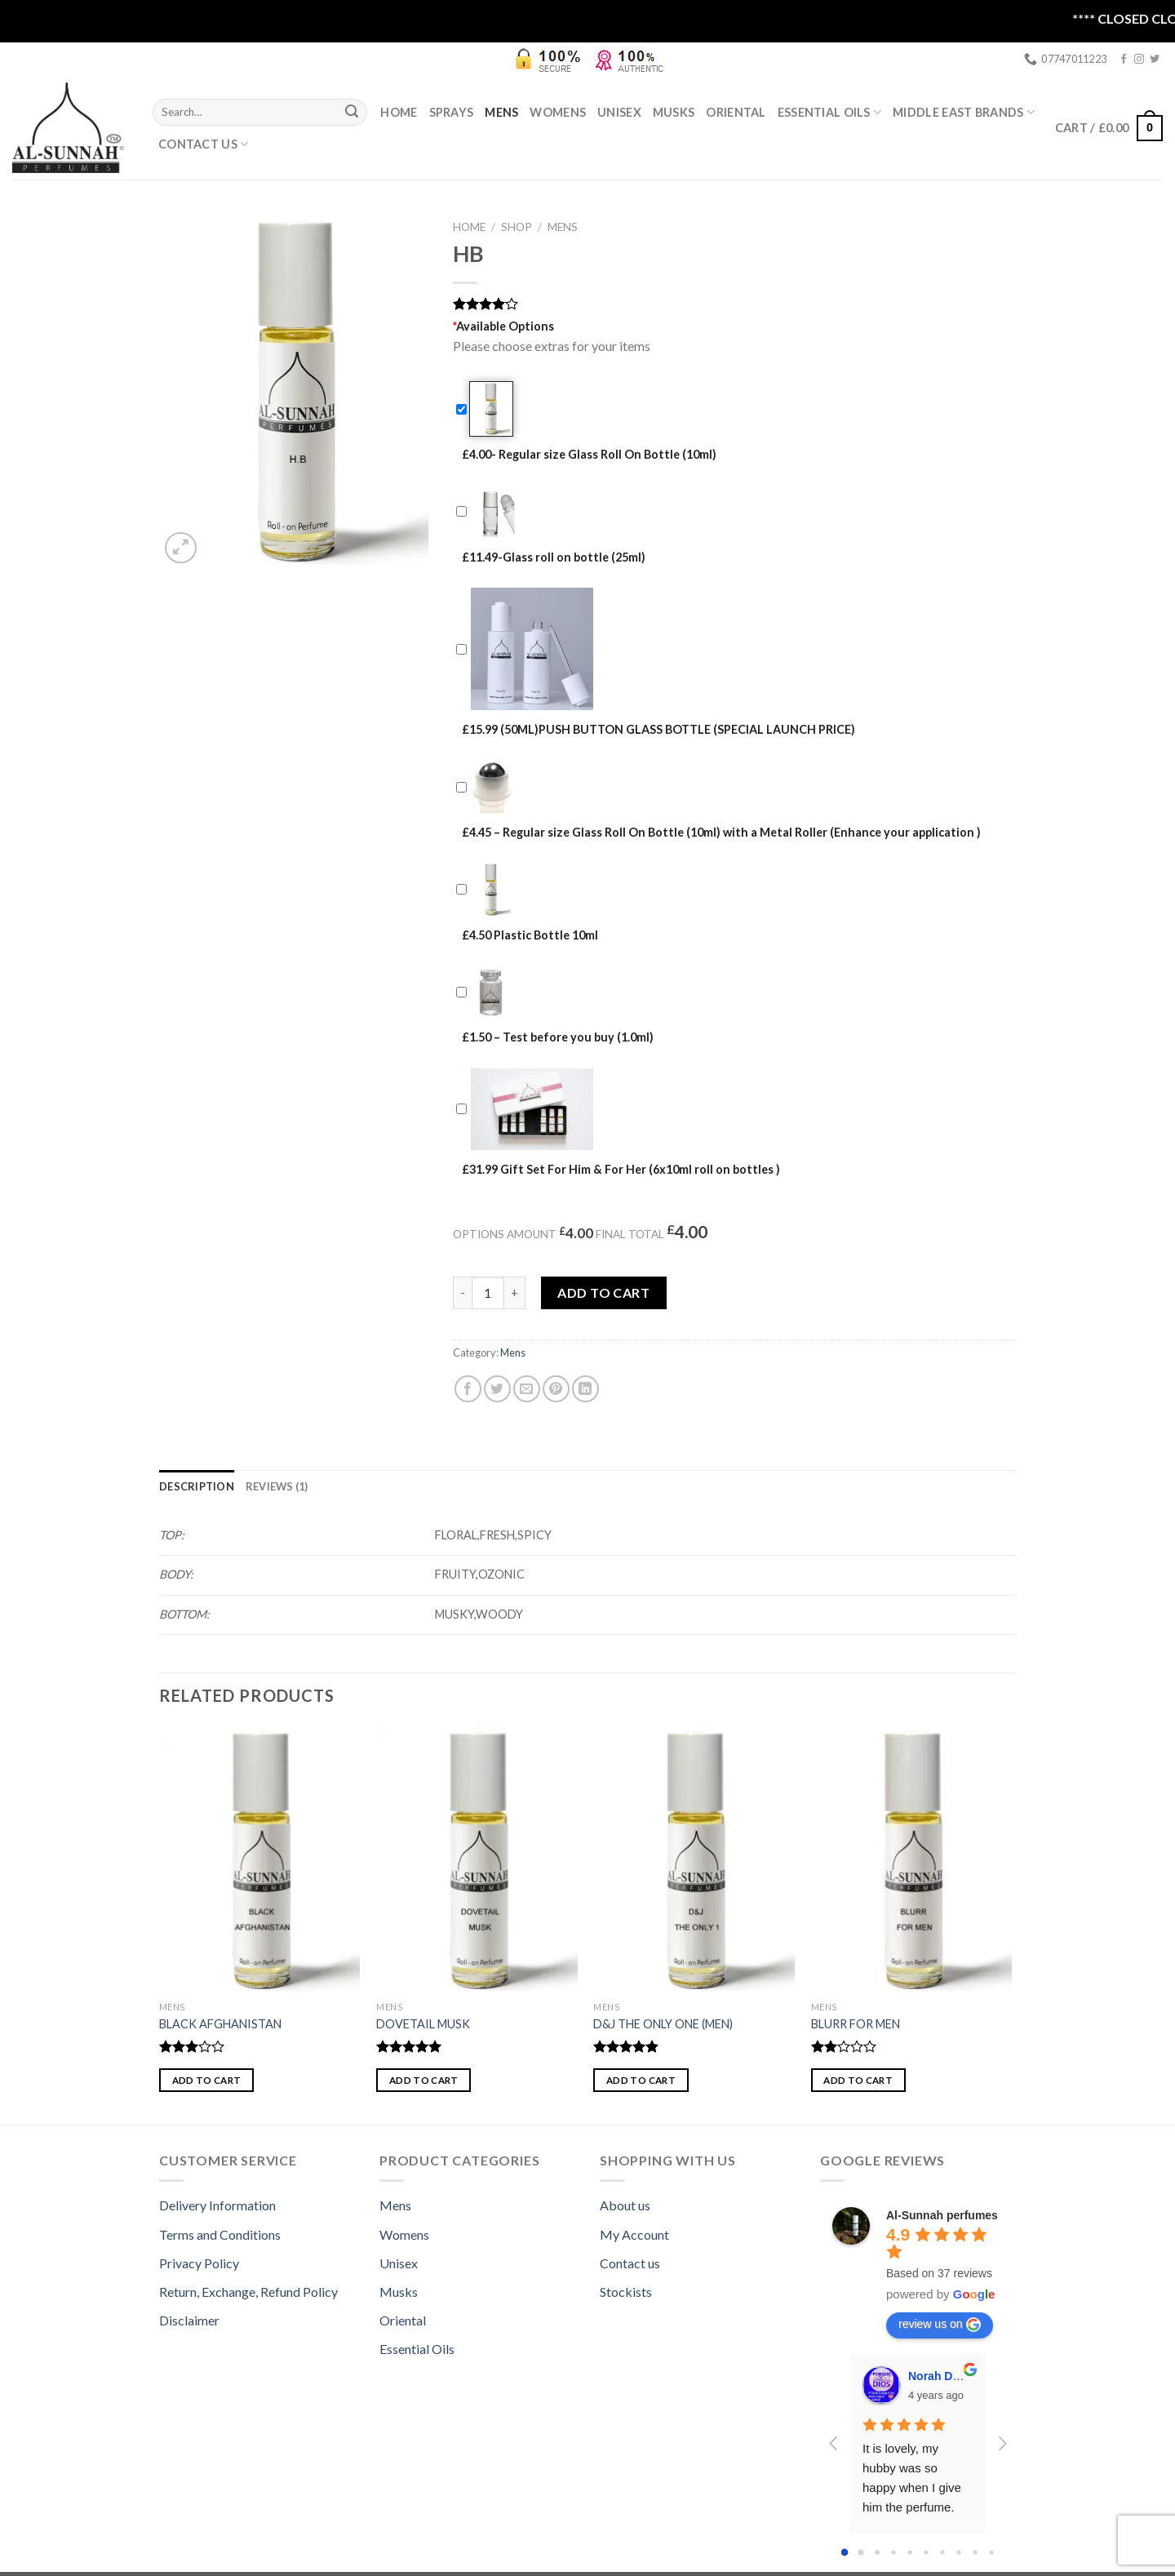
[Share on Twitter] (497, 1388)
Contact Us (203, 144)
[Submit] (352, 112)
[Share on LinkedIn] (585, 1388)
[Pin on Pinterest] (556, 1388)
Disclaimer (189, 2320)
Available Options (503, 326)
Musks (673, 112)
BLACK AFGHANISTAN (220, 2024)
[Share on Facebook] (467, 1388)
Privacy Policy (199, 2263)
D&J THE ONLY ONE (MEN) (663, 2024)
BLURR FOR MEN (855, 2024)
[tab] (196, 1486)
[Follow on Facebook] (1123, 59)
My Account (634, 2234)
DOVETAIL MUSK (423, 2024)
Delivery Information (217, 2205)
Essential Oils (416, 2348)
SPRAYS (451, 112)
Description (196, 1486)
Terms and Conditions (220, 2234)
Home (398, 112)
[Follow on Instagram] (1139, 59)
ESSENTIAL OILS (830, 112)
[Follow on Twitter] (1154, 59)
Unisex (619, 112)
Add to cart (603, 1292)
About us (625, 2205)
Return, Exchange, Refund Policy (248, 2291)
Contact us (630, 2263)
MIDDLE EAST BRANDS (964, 112)
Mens (501, 112)
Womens (558, 112)
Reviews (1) (277, 1486)
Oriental (735, 112)
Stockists (626, 2291)
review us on (939, 2324)
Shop (516, 226)
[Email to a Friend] (526, 1388)
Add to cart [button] (207, 2080)
